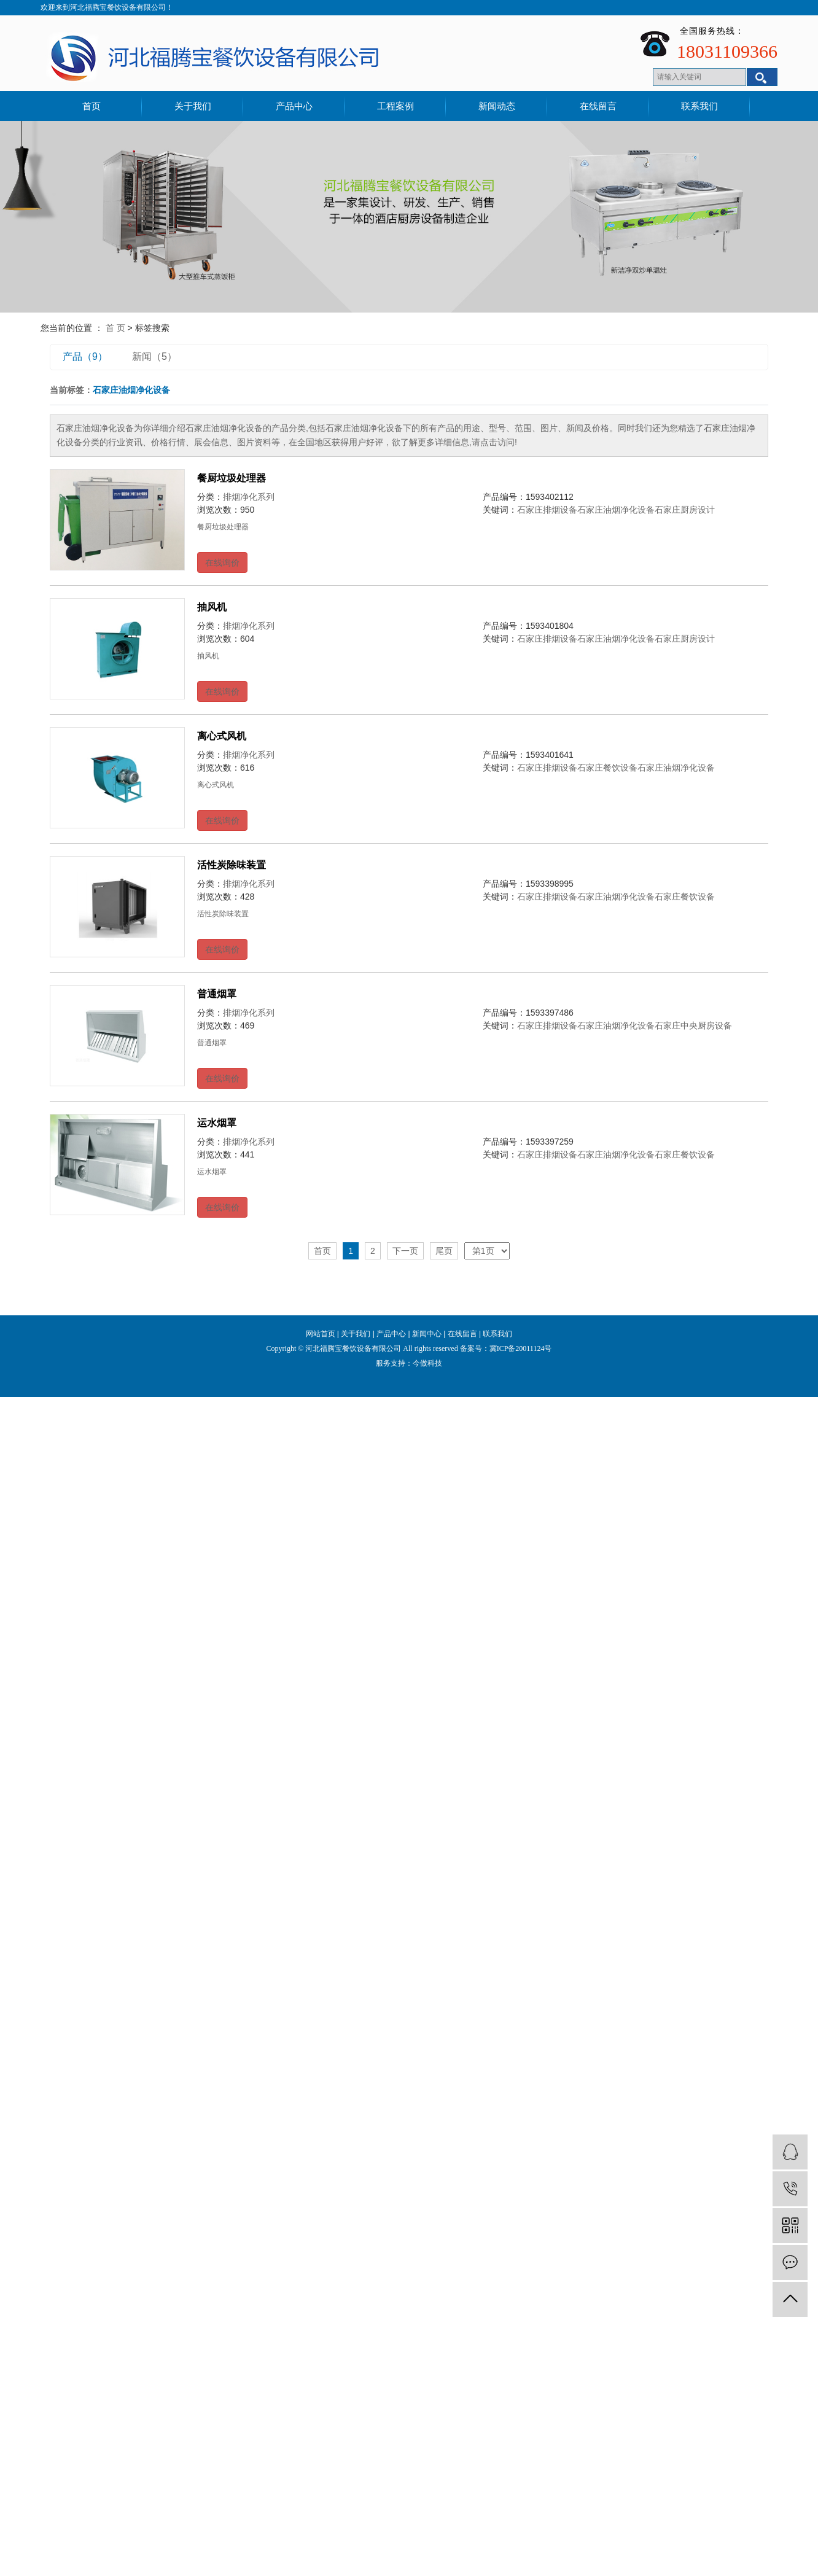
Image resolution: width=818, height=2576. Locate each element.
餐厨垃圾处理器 (231, 478)
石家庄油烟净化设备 (616, 510)
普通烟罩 (216, 994)
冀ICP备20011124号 (520, 1348)
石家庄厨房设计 (685, 510)
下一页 (405, 1251)
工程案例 (395, 106)
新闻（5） (154, 356)
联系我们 (699, 106)
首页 (91, 106)
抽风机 (212, 607)
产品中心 (294, 106)
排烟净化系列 (249, 497)
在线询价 (222, 562)
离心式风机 (221, 736)
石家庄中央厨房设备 (693, 1025)
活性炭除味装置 (231, 865)
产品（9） (85, 356)
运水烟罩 (216, 1123)
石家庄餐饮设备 (607, 767)
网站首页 (320, 1333)
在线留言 (598, 106)
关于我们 (192, 106)
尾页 (444, 1251)
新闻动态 (496, 106)
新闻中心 (427, 1333)
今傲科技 (427, 1363)
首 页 (115, 328)
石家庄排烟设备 (547, 510)
